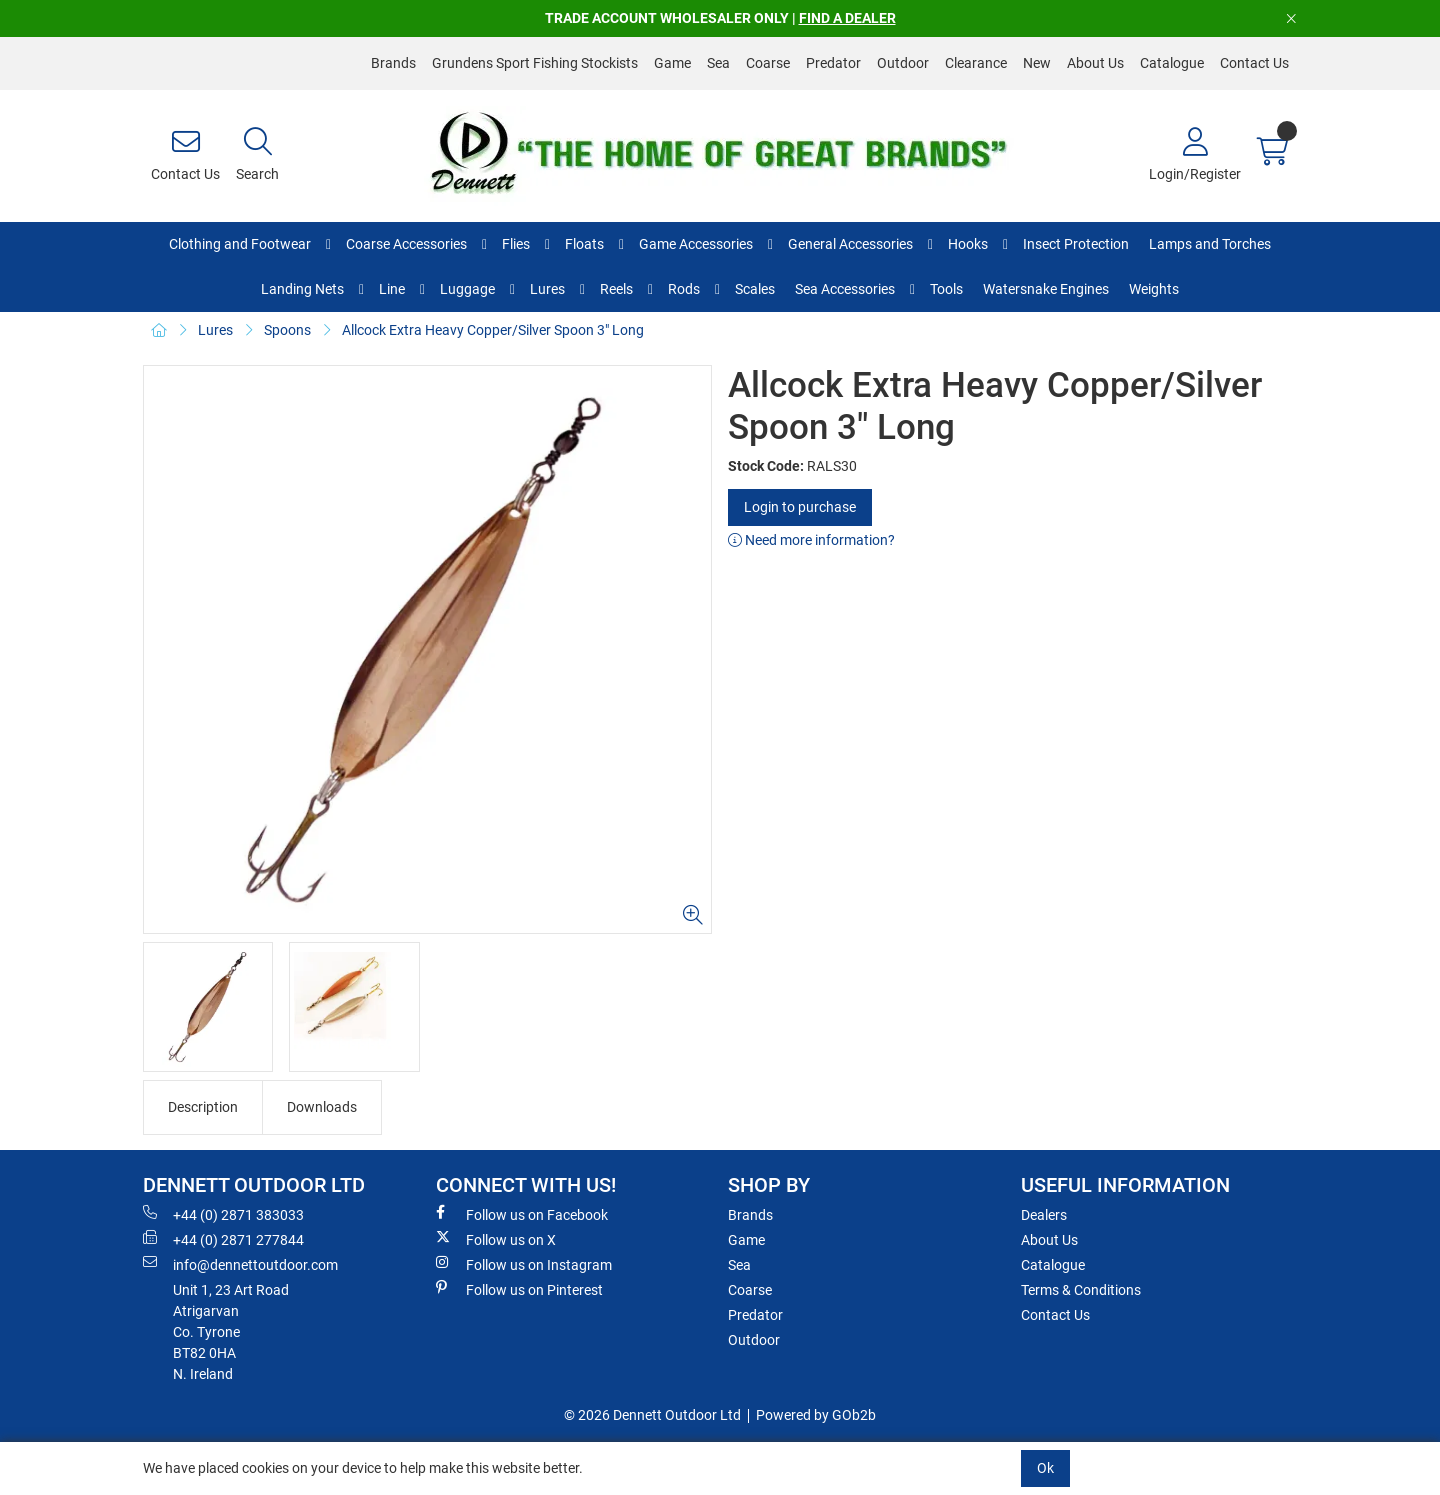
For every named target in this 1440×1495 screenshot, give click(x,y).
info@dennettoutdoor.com (240, 1264)
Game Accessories (696, 244)
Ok (1045, 1468)
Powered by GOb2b (816, 1415)
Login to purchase (800, 507)
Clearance (976, 63)
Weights (1154, 289)
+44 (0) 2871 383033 (223, 1214)
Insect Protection (1076, 244)
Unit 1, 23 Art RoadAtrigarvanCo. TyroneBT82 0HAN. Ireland (231, 1332)
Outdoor (903, 63)
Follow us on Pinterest (519, 1289)
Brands (393, 63)
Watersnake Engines (1046, 289)
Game (672, 63)
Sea (718, 63)
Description (203, 1107)
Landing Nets (302, 289)
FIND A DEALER (847, 18)
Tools (946, 289)
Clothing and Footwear (240, 244)
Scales (755, 289)
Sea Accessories (845, 289)
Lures (547, 289)
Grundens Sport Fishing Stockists (535, 63)
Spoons (287, 330)
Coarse (768, 63)
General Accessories (850, 244)
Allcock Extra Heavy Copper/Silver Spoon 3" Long (493, 330)
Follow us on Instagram (524, 1264)
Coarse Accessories (406, 244)
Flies (516, 244)
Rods (684, 289)
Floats (584, 244)
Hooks (968, 244)
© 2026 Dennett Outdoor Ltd (652, 1415)
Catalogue (1172, 63)
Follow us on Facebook (522, 1214)
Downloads (322, 1107)
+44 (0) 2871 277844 (223, 1239)
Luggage (467, 289)
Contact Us (1254, 63)
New (1037, 63)
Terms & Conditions (1081, 1290)
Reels (616, 289)
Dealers (1044, 1215)
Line (392, 289)
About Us (1095, 63)
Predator (833, 63)
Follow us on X (496, 1239)
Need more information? (811, 540)
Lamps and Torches (1210, 244)
